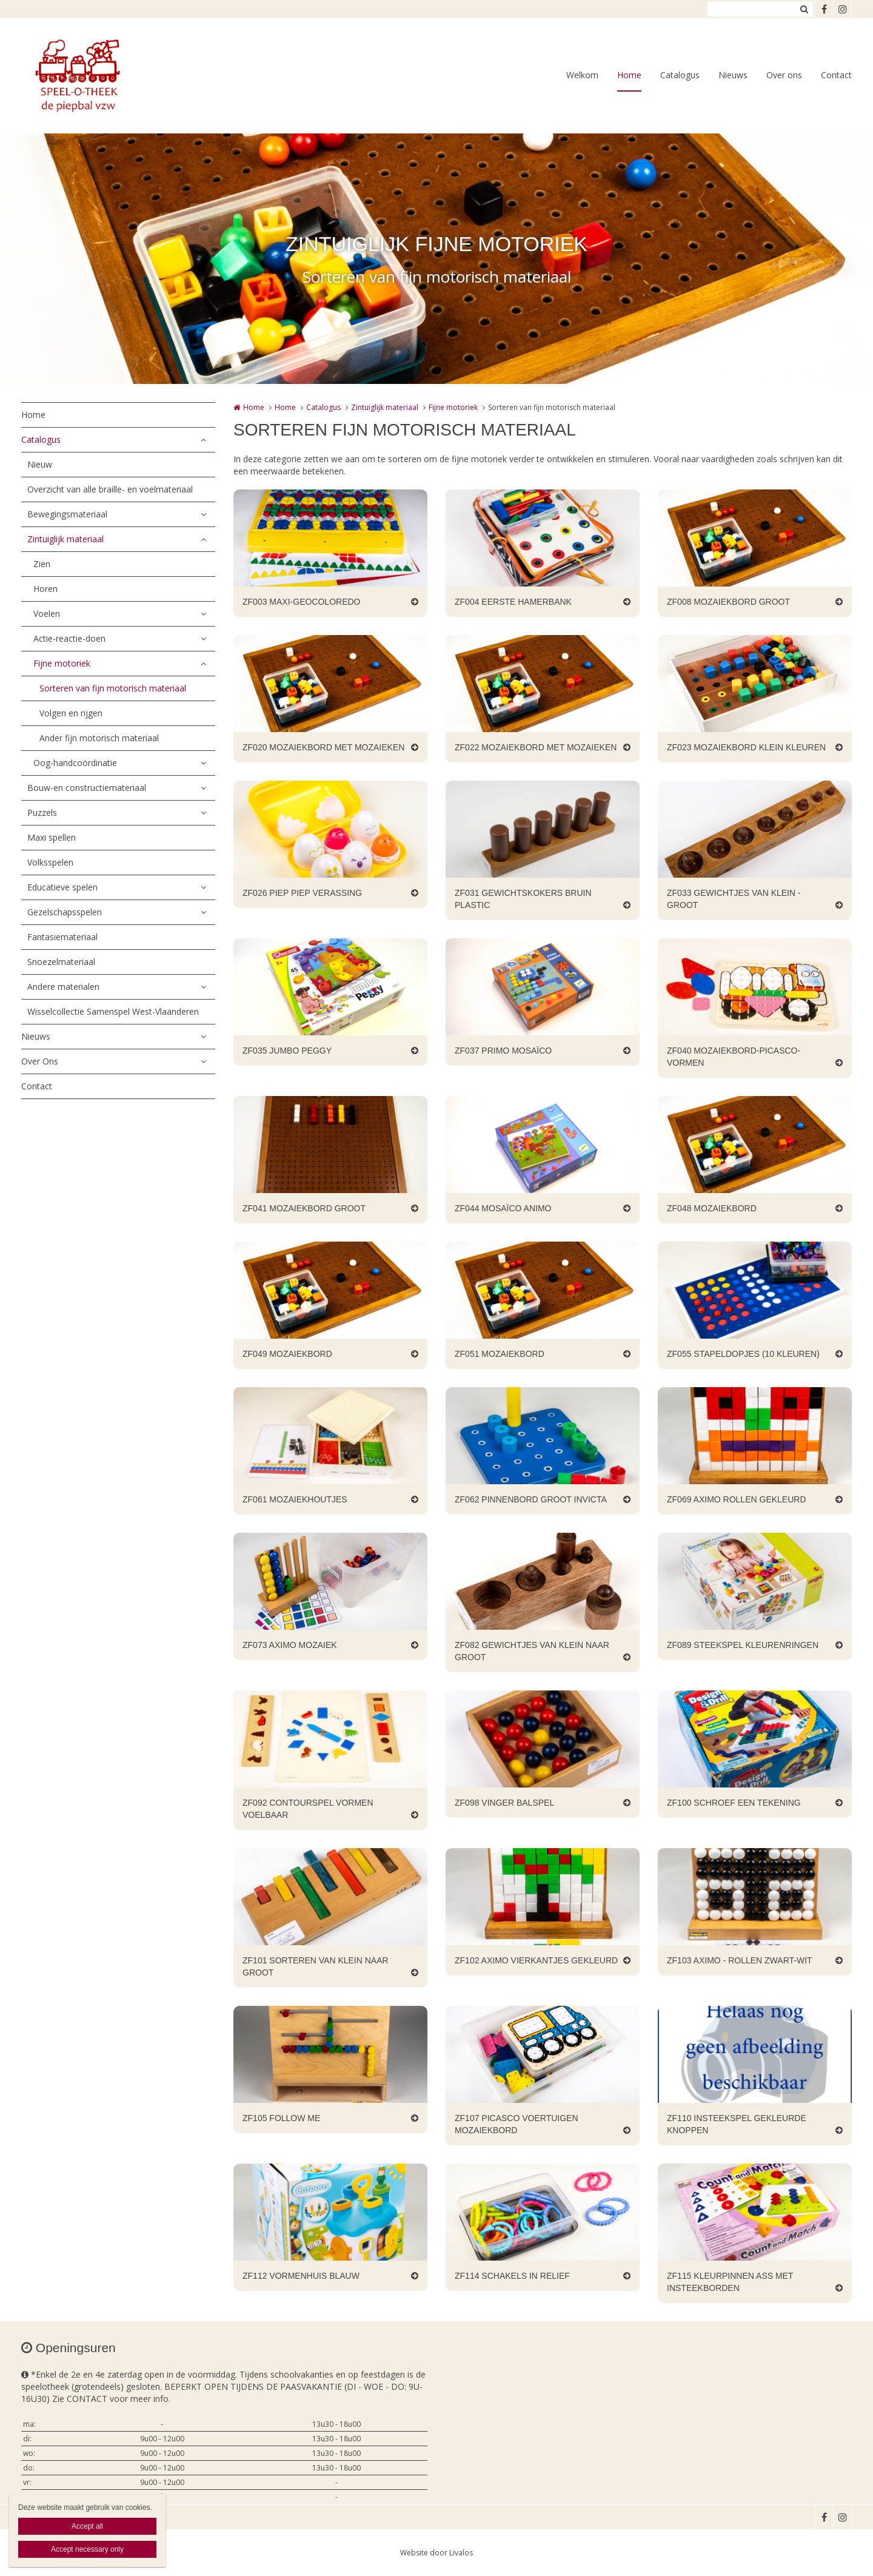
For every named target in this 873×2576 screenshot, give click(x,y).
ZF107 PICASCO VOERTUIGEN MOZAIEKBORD (516, 2124)
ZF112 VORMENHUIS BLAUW (301, 2276)
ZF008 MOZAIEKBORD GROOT (728, 602)
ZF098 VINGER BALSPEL (504, 1803)
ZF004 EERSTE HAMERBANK (513, 602)
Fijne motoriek (61, 663)
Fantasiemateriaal (62, 937)
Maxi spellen (51, 837)
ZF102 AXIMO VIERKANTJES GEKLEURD (536, 1960)
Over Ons (39, 1061)
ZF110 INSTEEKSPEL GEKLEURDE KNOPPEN (736, 2124)
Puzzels (42, 812)
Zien (41, 564)
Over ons (784, 75)
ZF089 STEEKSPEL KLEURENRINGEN (742, 1645)
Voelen (46, 613)
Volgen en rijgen (70, 713)
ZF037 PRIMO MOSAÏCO (503, 1050)
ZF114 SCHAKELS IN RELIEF (512, 2276)
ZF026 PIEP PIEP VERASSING (302, 893)
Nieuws (733, 75)
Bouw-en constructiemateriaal (86, 787)
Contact (836, 75)
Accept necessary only (87, 2549)
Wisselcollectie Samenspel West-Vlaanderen (113, 1011)
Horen (45, 588)
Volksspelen (50, 862)
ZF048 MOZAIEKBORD (712, 1208)
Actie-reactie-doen (69, 638)
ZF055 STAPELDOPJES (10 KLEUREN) (743, 1354)
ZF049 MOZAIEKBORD (287, 1354)
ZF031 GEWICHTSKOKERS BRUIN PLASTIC (523, 899)
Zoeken (804, 9)
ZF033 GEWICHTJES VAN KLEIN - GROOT (734, 899)
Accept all (87, 2526)
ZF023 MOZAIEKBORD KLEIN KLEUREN (746, 747)
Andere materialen (63, 986)
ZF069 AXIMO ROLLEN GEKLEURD (736, 1499)
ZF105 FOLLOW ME (281, 2118)
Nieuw (39, 464)
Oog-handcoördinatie (75, 762)
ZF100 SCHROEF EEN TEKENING (734, 1803)
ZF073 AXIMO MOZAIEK (289, 1645)
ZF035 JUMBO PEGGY (287, 1050)
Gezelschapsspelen (64, 912)
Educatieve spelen (62, 887)
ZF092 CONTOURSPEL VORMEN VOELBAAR (307, 1809)
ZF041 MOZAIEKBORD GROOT (304, 1208)
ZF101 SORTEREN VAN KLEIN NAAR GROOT (315, 1966)
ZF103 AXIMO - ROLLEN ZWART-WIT (739, 1960)
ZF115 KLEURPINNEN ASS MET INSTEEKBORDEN (730, 2282)
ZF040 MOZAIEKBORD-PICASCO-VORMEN (733, 1057)
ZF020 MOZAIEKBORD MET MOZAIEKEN (323, 747)
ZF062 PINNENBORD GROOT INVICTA (531, 1499)
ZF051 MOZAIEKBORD (499, 1354)
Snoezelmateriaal (61, 961)
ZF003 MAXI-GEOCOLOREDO (301, 602)
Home (629, 75)
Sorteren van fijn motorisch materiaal (112, 688)
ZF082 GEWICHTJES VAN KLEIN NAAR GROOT (532, 1651)
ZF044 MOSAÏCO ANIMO (503, 1208)
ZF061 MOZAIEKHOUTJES (294, 1499)
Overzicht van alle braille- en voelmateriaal (110, 489)
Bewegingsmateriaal (67, 514)
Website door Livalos (436, 2552)
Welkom (582, 75)
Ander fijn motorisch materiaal (99, 738)
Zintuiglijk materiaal (65, 539)
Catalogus (680, 75)
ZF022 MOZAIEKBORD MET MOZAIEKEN (536, 747)
